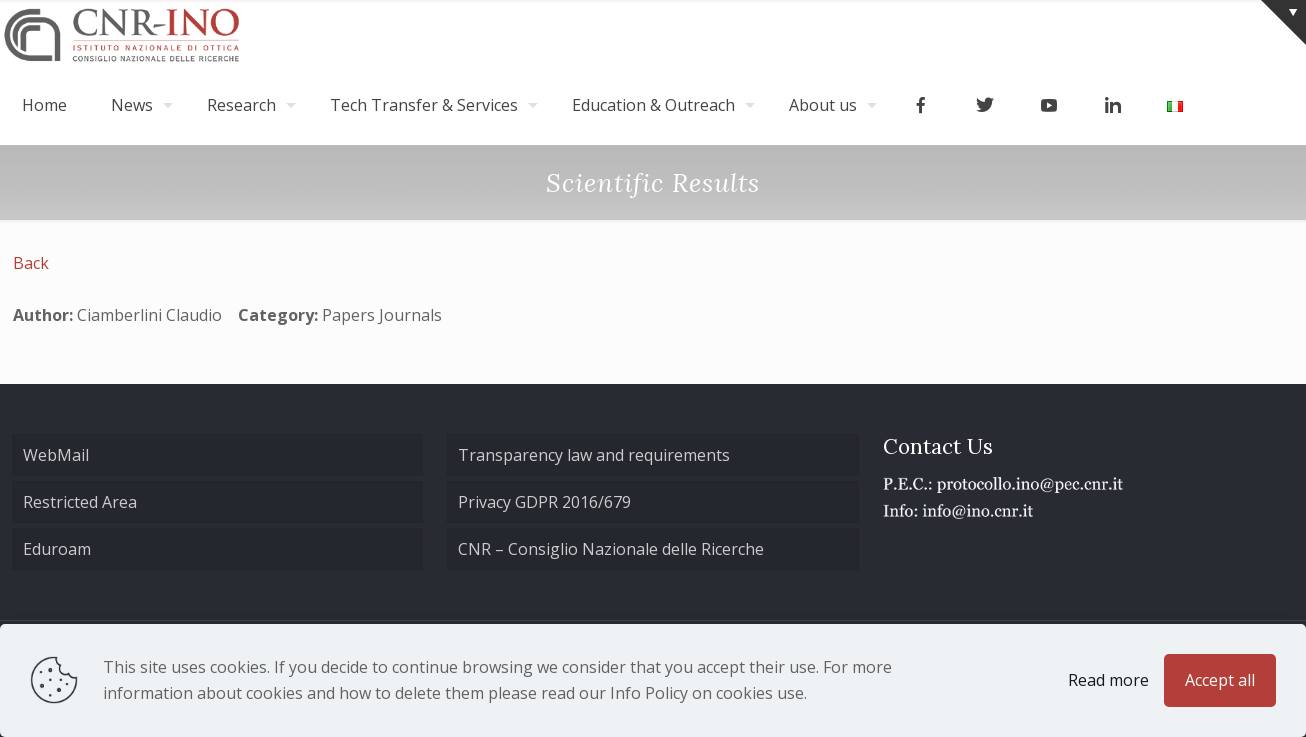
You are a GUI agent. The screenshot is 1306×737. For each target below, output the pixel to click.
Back (31, 263)
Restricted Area (80, 502)
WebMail (56, 455)
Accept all (1220, 680)
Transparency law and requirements (594, 455)
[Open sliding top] (1283, 22)
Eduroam (57, 549)
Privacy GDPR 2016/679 (544, 502)
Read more (1108, 680)
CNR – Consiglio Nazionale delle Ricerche (611, 549)
